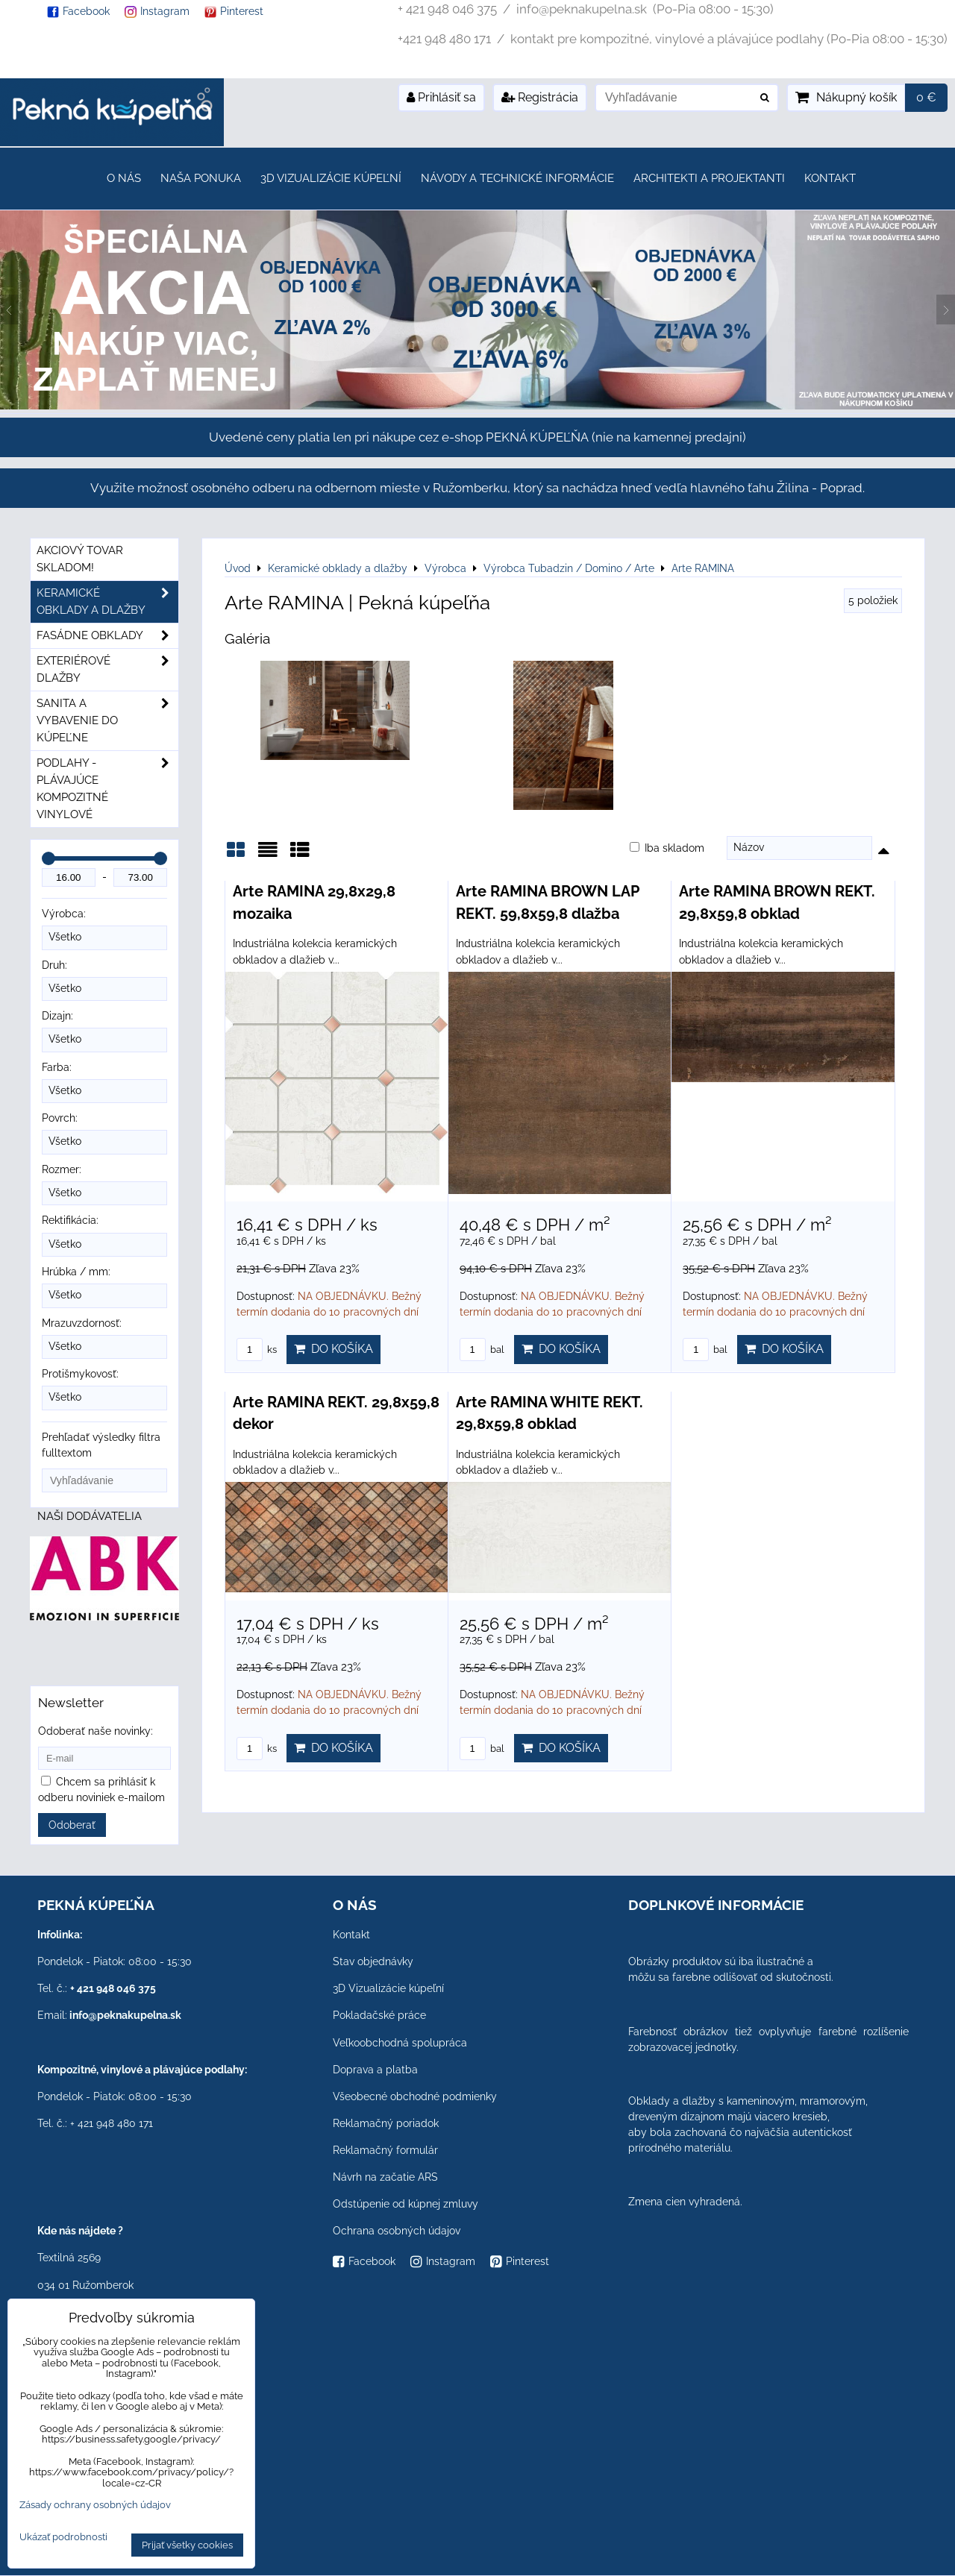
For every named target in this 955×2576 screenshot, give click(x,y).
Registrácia (539, 97)
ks (257, 1349)
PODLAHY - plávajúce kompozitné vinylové (107, 789)
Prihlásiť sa (441, 97)
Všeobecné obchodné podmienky (415, 2096)
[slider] (48, 858)
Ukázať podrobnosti (63, 2537)
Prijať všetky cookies (187, 2545)
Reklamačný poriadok (386, 2123)
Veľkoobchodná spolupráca (400, 2043)
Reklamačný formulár (385, 2150)
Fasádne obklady (107, 635)
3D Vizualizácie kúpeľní (330, 178)
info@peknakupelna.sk (125, 2015)
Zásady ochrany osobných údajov (95, 2504)
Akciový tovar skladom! (80, 559)
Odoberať (72, 1825)
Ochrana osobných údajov (396, 2231)
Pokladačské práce (379, 2015)
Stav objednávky (373, 1961)
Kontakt (830, 178)
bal (482, 1349)
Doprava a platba (375, 2070)
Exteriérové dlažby (107, 670)
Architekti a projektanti (709, 178)
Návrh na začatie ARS (385, 2177)
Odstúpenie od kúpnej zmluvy (405, 2204)
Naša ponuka (200, 178)
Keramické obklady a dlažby (107, 602)
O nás (124, 178)
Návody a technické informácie (517, 178)
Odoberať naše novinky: (95, 1731)
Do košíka (333, 1349)
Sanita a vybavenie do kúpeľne (107, 720)
